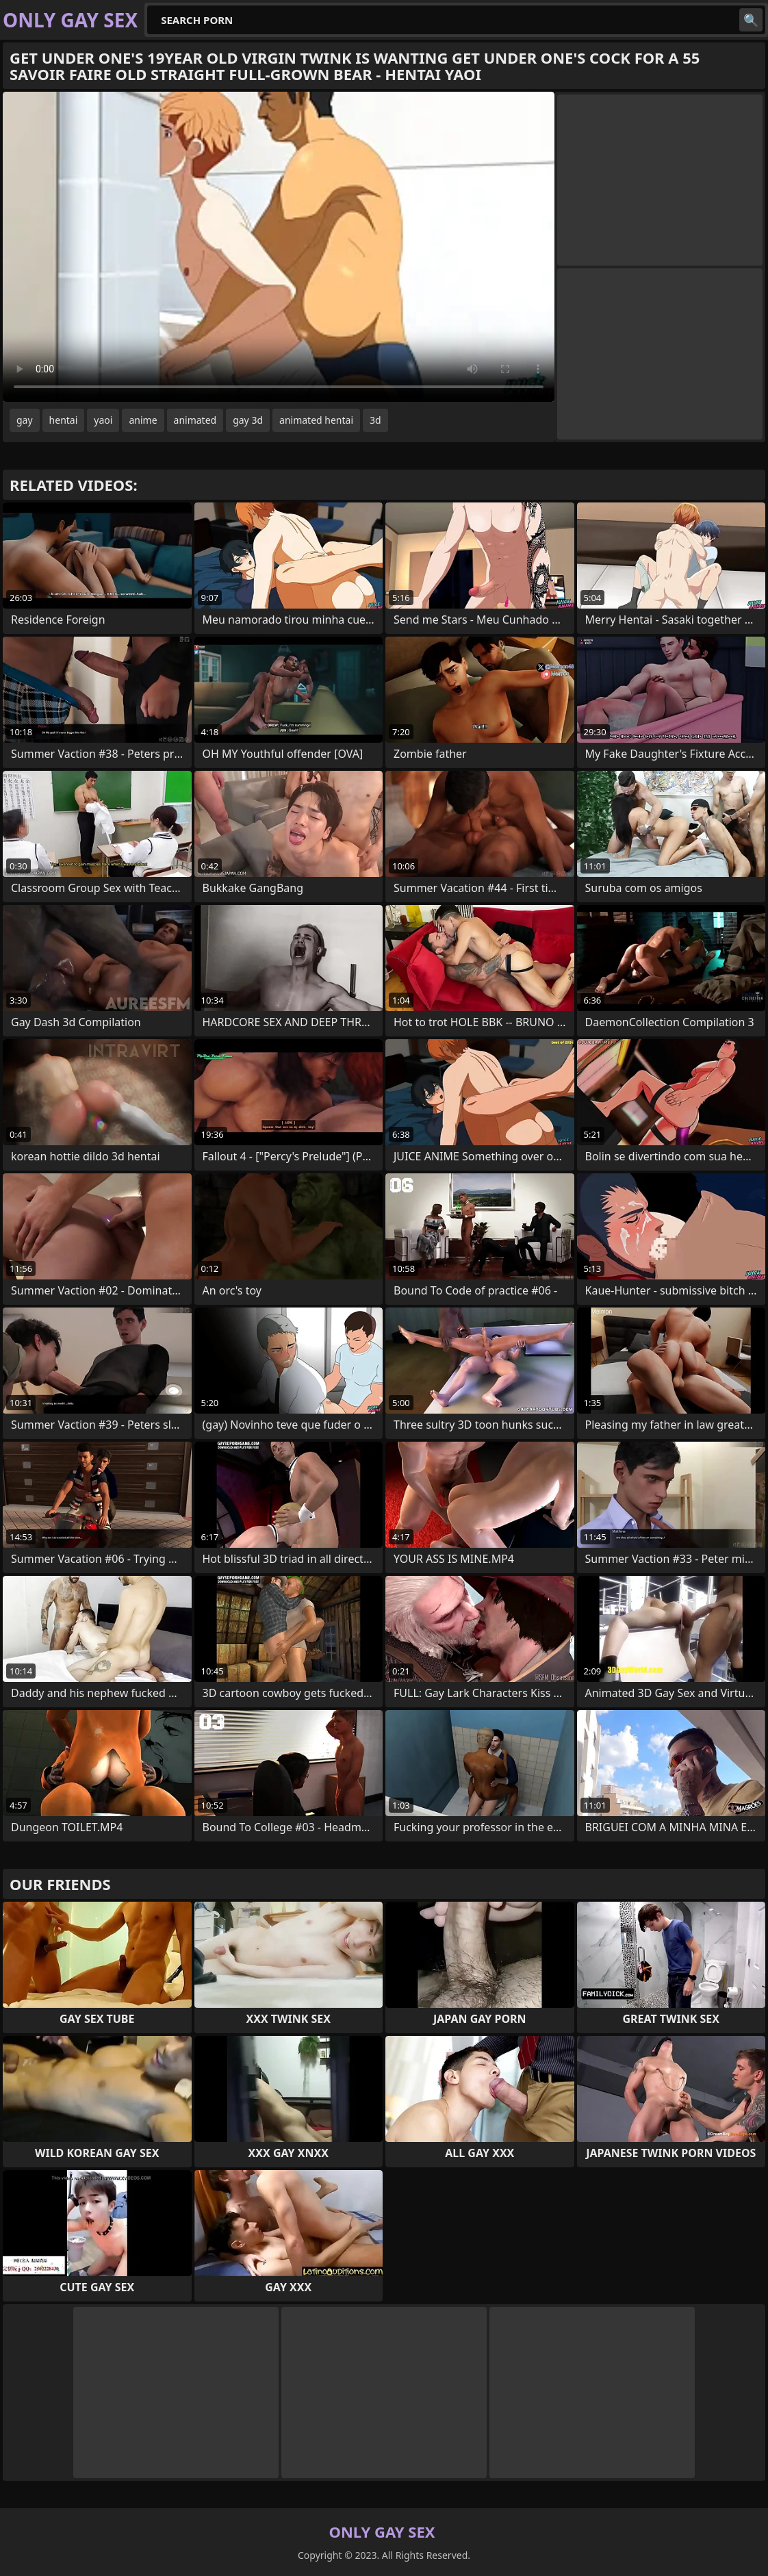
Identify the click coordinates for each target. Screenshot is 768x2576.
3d (375, 419)
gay (24, 419)
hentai (63, 419)
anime (143, 419)
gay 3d (248, 419)
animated (195, 419)
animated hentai (316, 419)
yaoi (103, 419)
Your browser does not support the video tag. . (278, 247)
